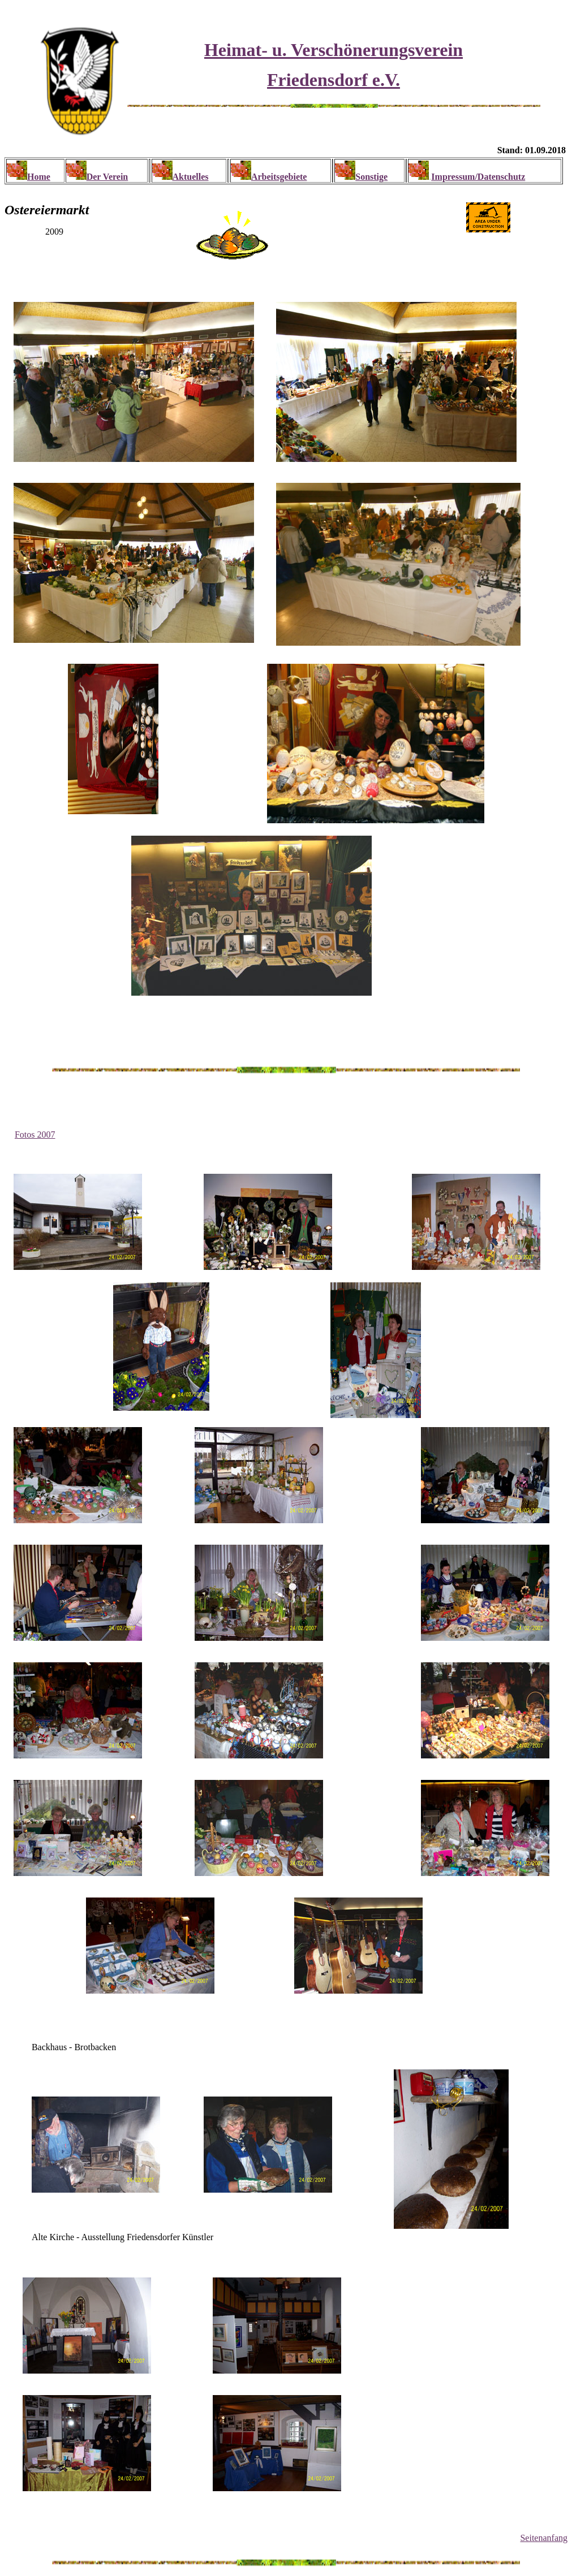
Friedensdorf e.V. (333, 80)
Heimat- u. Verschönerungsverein (333, 50)
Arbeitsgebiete (279, 176)
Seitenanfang (543, 2538)
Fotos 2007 (35, 1134)
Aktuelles (191, 176)
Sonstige (371, 176)
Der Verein (107, 176)
